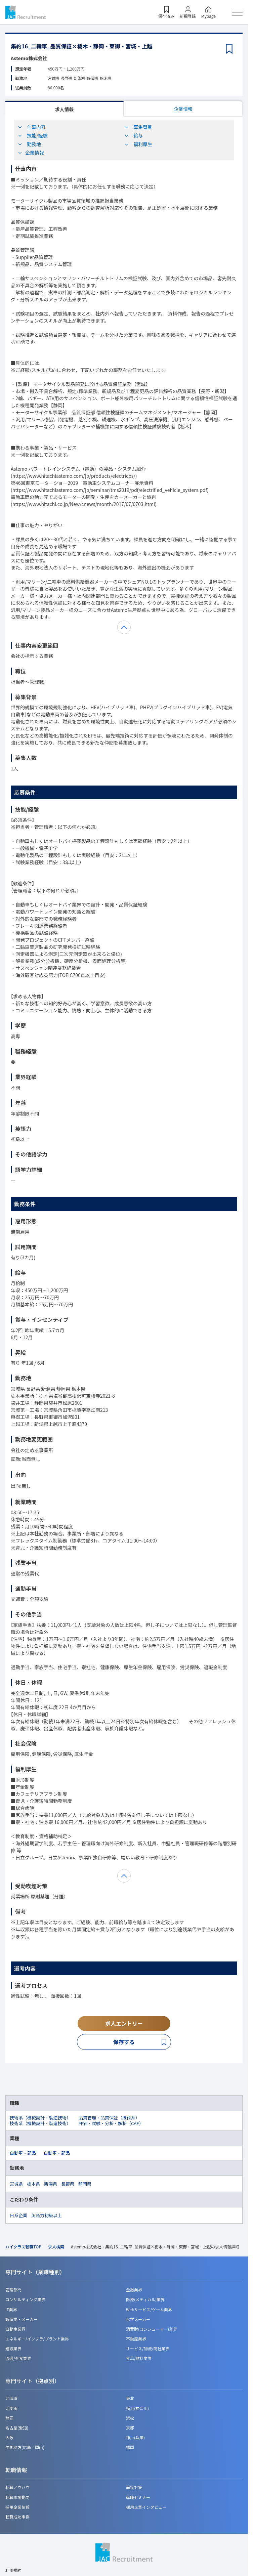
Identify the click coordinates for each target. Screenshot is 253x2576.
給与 (133, 135)
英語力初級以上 (46, 2215)
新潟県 (50, 2184)
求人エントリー (124, 2023)
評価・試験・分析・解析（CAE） (111, 2123)
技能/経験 (32, 135)
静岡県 (84, 2184)
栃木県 (33, 2184)
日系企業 (18, 2215)
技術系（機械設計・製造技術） (40, 2117)
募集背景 (138, 127)
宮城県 (16, 2184)
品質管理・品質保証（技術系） (109, 2117)
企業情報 (183, 108)
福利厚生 (138, 144)
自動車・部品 (23, 2153)
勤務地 (29, 144)
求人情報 (64, 109)
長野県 (67, 2184)
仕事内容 (31, 127)
